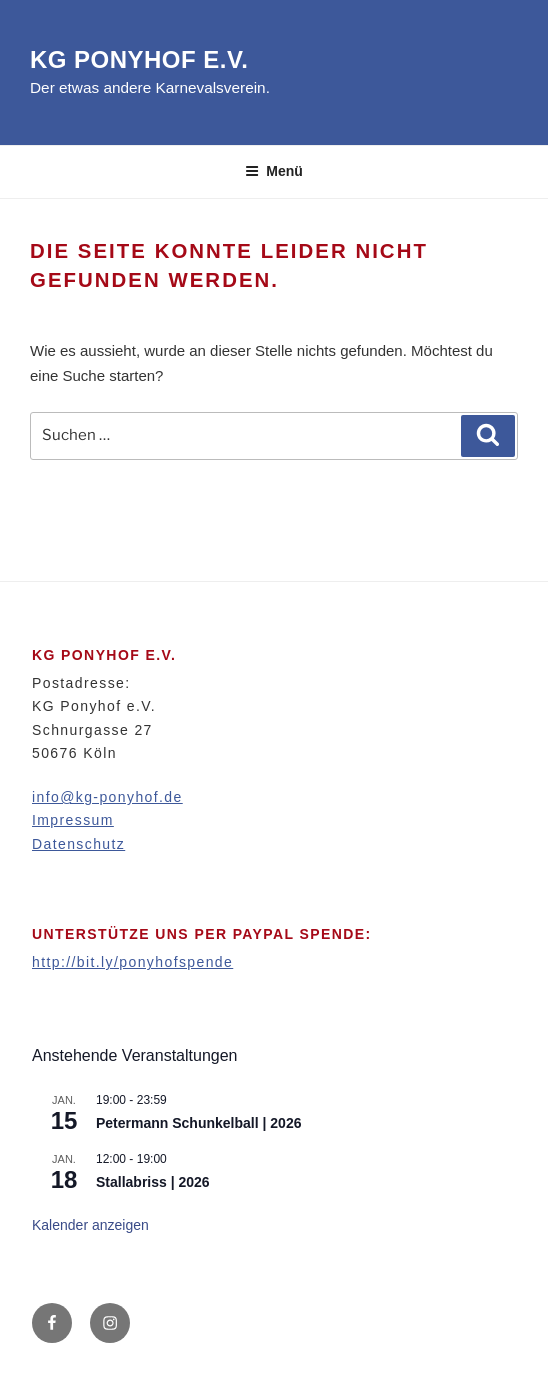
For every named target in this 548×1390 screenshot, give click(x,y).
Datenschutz (78, 844)
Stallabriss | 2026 (153, 1182)
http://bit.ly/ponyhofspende (132, 962)
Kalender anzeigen (90, 1225)
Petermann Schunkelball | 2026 (198, 1123)
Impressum (73, 820)
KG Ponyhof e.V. (139, 59)
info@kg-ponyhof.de (107, 797)
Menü (274, 171)
